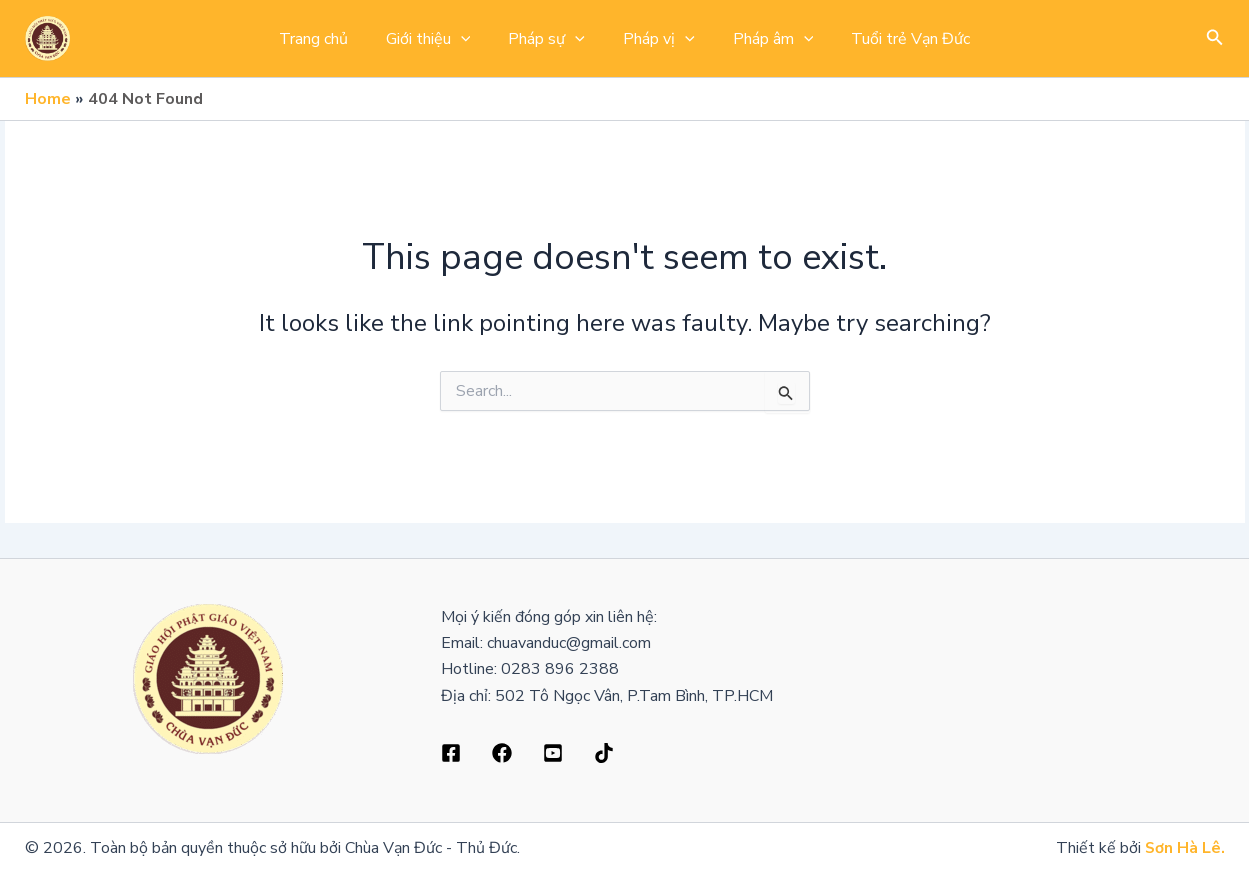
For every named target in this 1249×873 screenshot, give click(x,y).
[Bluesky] (604, 753)
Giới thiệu (437, 39)
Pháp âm (764, 39)
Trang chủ (328, 39)
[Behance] (553, 753)
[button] (1215, 38)
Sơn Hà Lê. (1184, 848)
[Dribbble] (502, 753)
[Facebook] (451, 753)
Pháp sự (549, 39)
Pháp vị (656, 39)
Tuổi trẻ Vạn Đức (895, 39)
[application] (470, 39)
